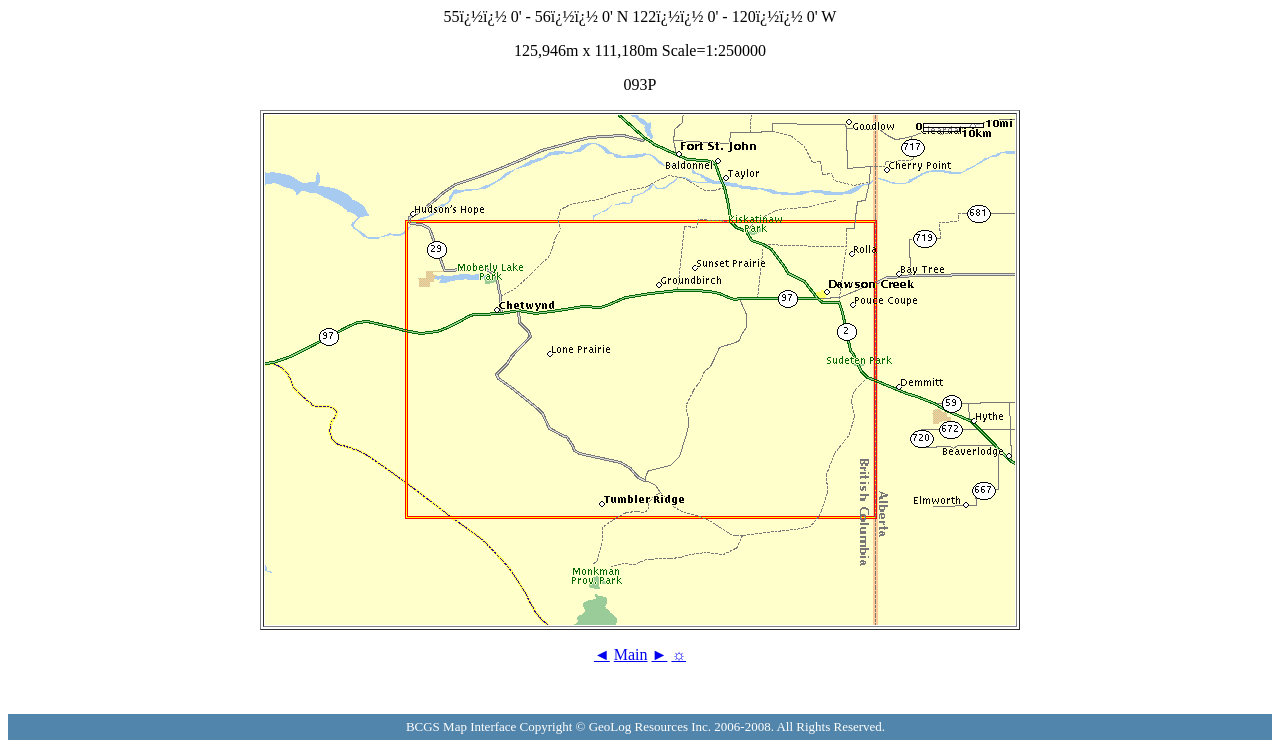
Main (631, 654)
